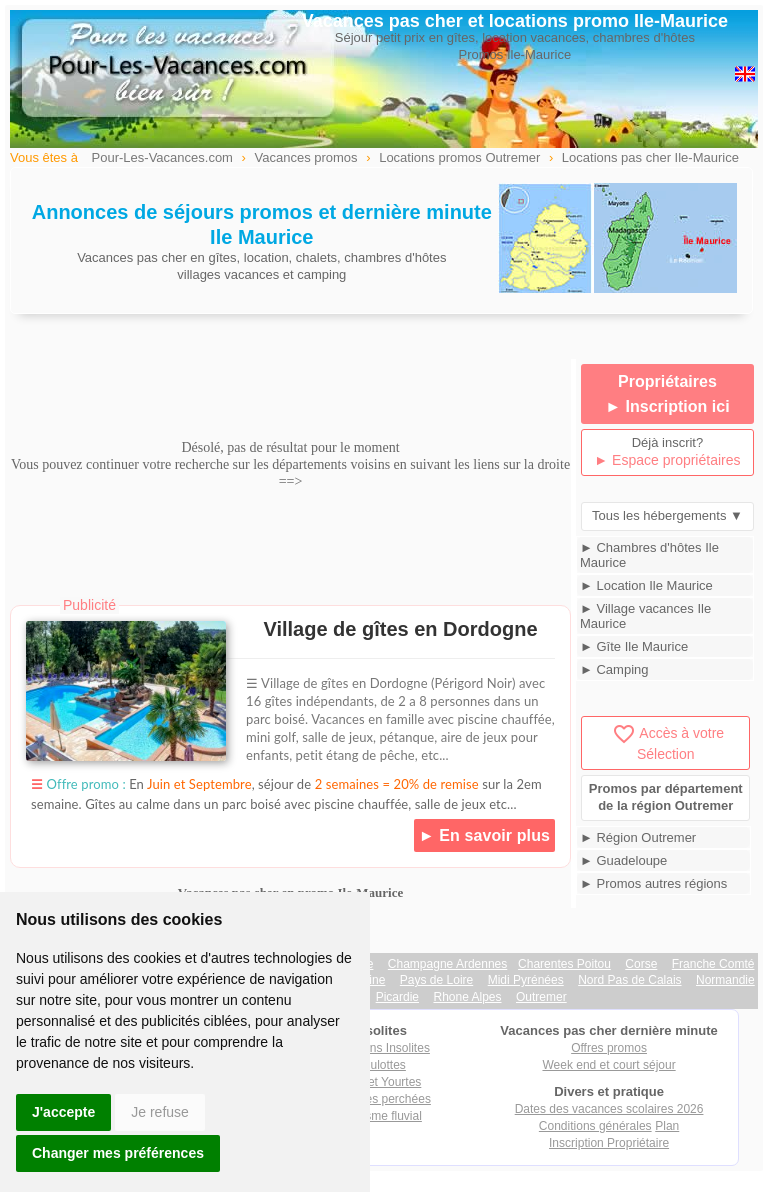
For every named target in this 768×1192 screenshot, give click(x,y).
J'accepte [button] (63, 1112)
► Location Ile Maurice (646, 585)
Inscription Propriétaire (609, 1143)
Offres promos (609, 1048)
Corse (641, 964)
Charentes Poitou (564, 964)
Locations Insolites (380, 1048)
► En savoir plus (484, 835)
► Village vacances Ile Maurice (645, 616)
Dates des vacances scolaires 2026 (609, 1109)
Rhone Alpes (467, 997)
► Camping (614, 669)
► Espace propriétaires (667, 460)
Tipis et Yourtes (381, 1082)
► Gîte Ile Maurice (634, 646)
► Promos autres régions (653, 883)
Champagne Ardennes (447, 964)
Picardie (397, 997)
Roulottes (380, 1065)
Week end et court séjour (608, 1065)
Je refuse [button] (160, 1112)
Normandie (725, 980)
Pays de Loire (436, 980)
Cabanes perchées (380, 1099)
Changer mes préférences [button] (118, 1153)
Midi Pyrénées (526, 980)
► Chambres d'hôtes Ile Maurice (649, 555)
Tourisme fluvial (380, 1116)
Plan (667, 1126)
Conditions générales (595, 1126)
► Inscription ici (667, 406)
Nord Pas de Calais (629, 980)
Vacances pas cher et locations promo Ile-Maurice (515, 21)
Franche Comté (713, 964)
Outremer (541, 997)
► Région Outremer (638, 837)
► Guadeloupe (623, 860)
